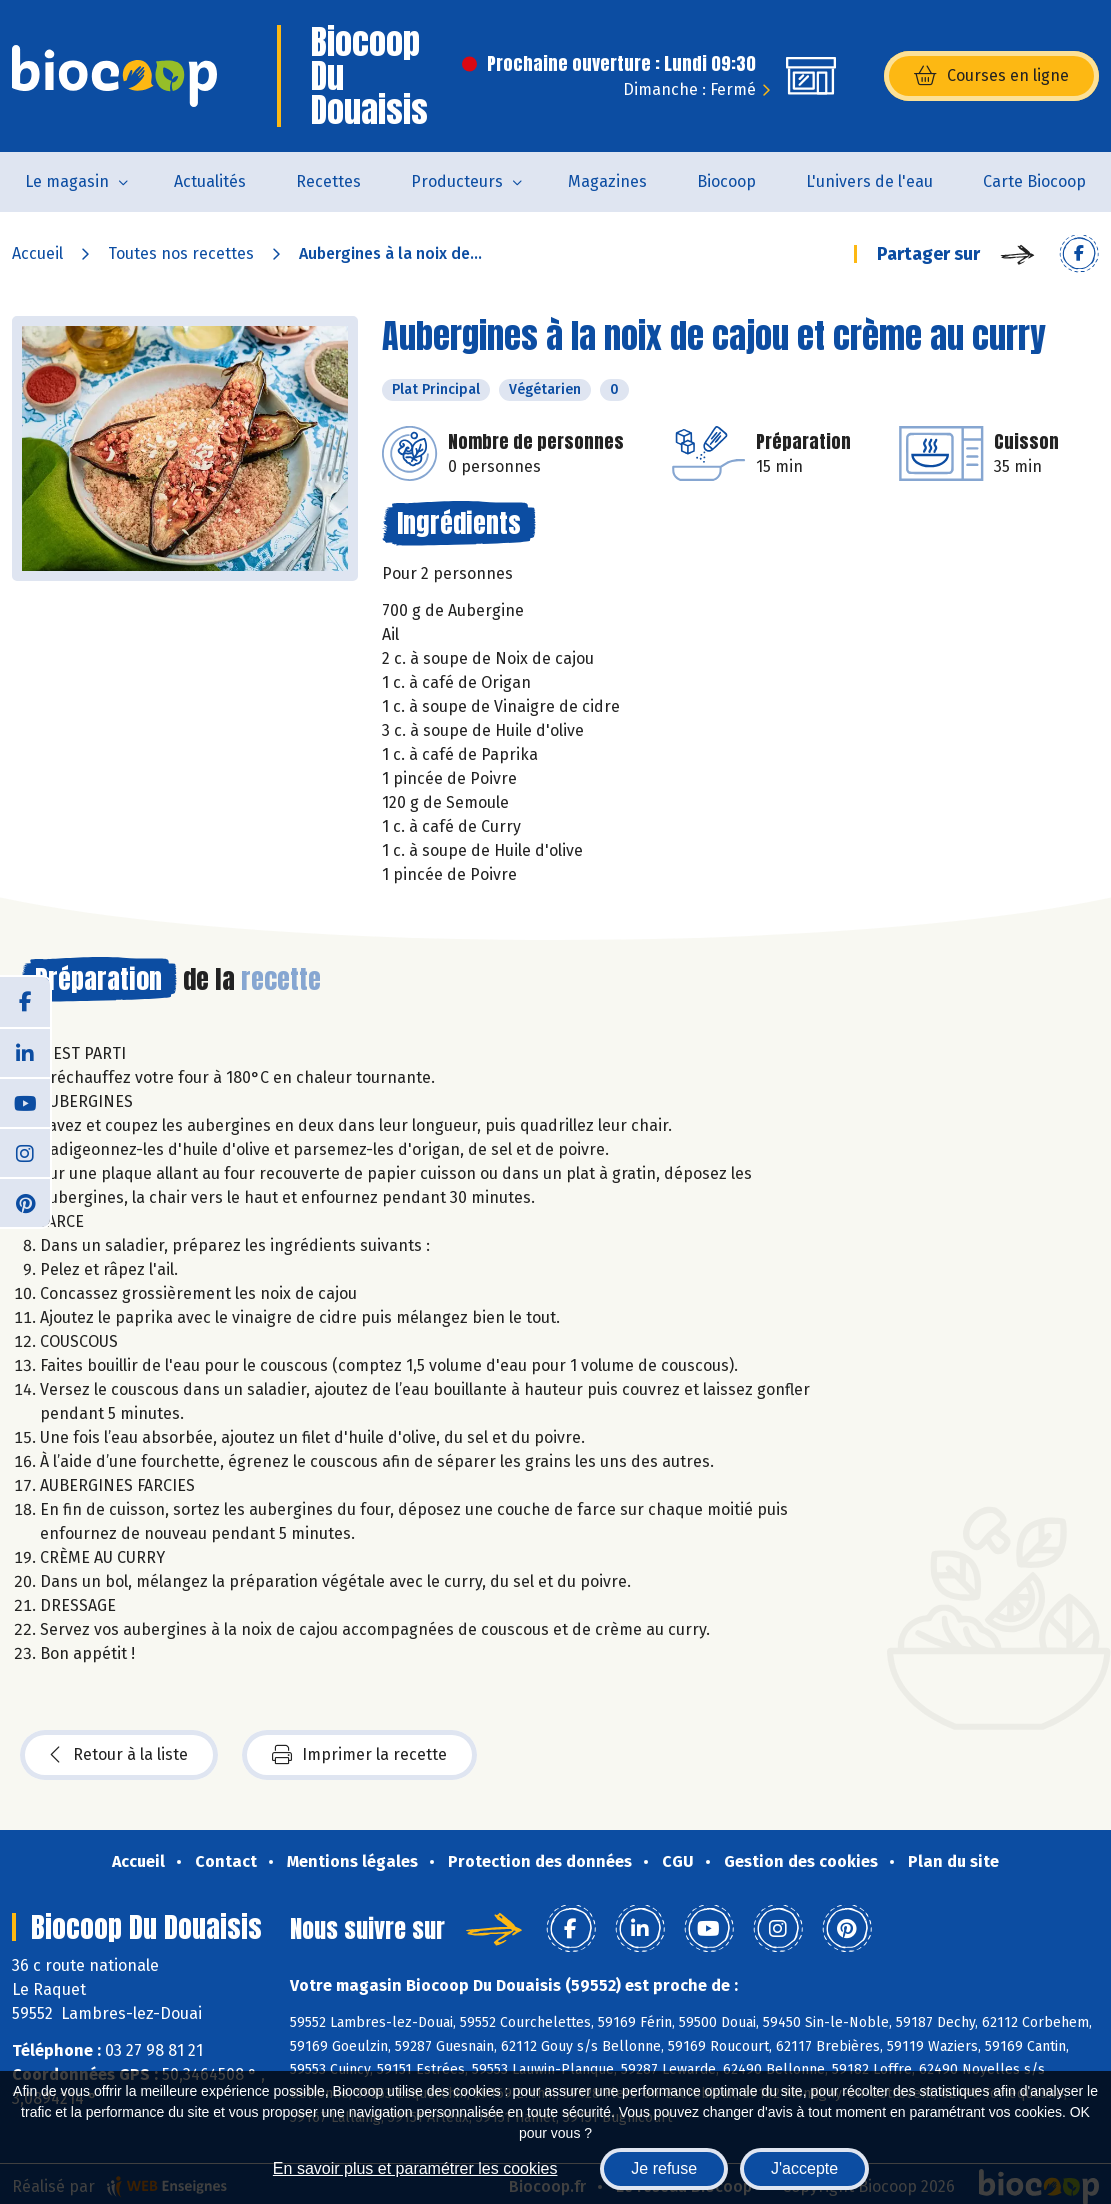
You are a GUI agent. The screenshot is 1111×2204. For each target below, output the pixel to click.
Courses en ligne (991, 76)
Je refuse (664, 2168)
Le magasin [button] (67, 181)
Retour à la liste (119, 1755)
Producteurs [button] (457, 181)
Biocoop (726, 181)
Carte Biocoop (1034, 181)
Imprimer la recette (359, 1755)
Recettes (328, 181)
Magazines (607, 181)
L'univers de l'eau (869, 181)
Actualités (210, 181)
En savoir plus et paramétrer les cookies (415, 2168)
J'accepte (804, 2168)
